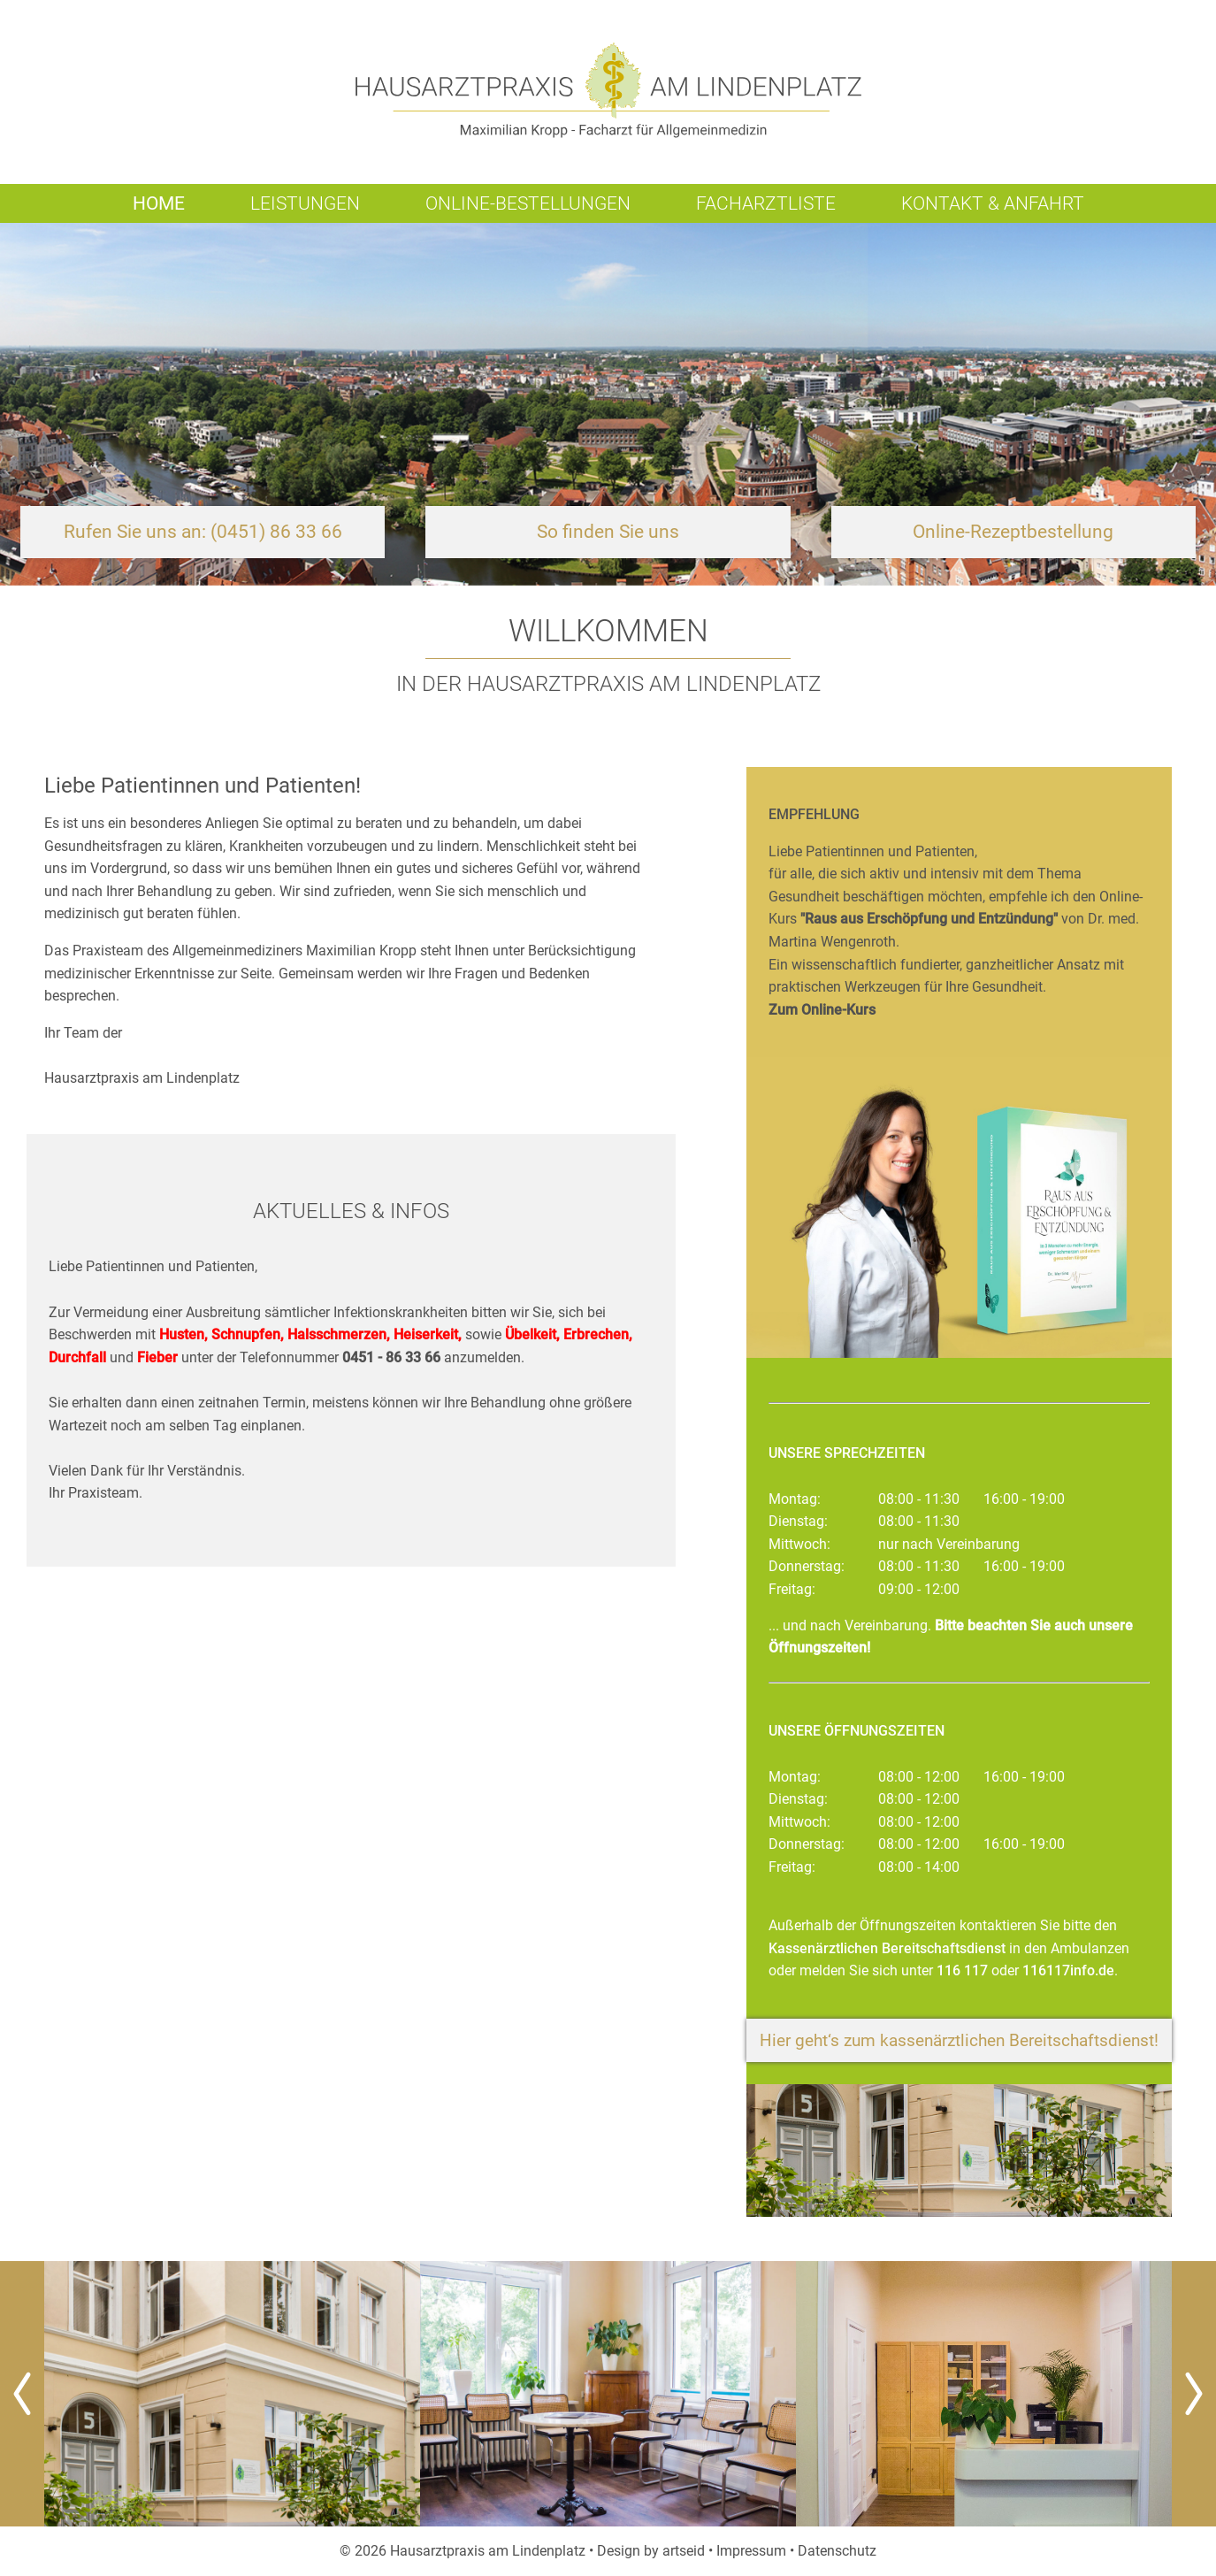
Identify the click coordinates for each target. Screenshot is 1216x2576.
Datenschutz (837, 2550)
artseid (683, 2550)
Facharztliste (766, 203)
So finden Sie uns (608, 531)
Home (159, 203)
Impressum (751, 2550)
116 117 (962, 1970)
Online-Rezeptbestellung (1013, 531)
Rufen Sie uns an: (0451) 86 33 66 (203, 531)
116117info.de (1068, 1970)
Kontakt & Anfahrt (992, 203)
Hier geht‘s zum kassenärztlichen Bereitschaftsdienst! (959, 2040)
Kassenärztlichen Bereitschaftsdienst (887, 1948)
